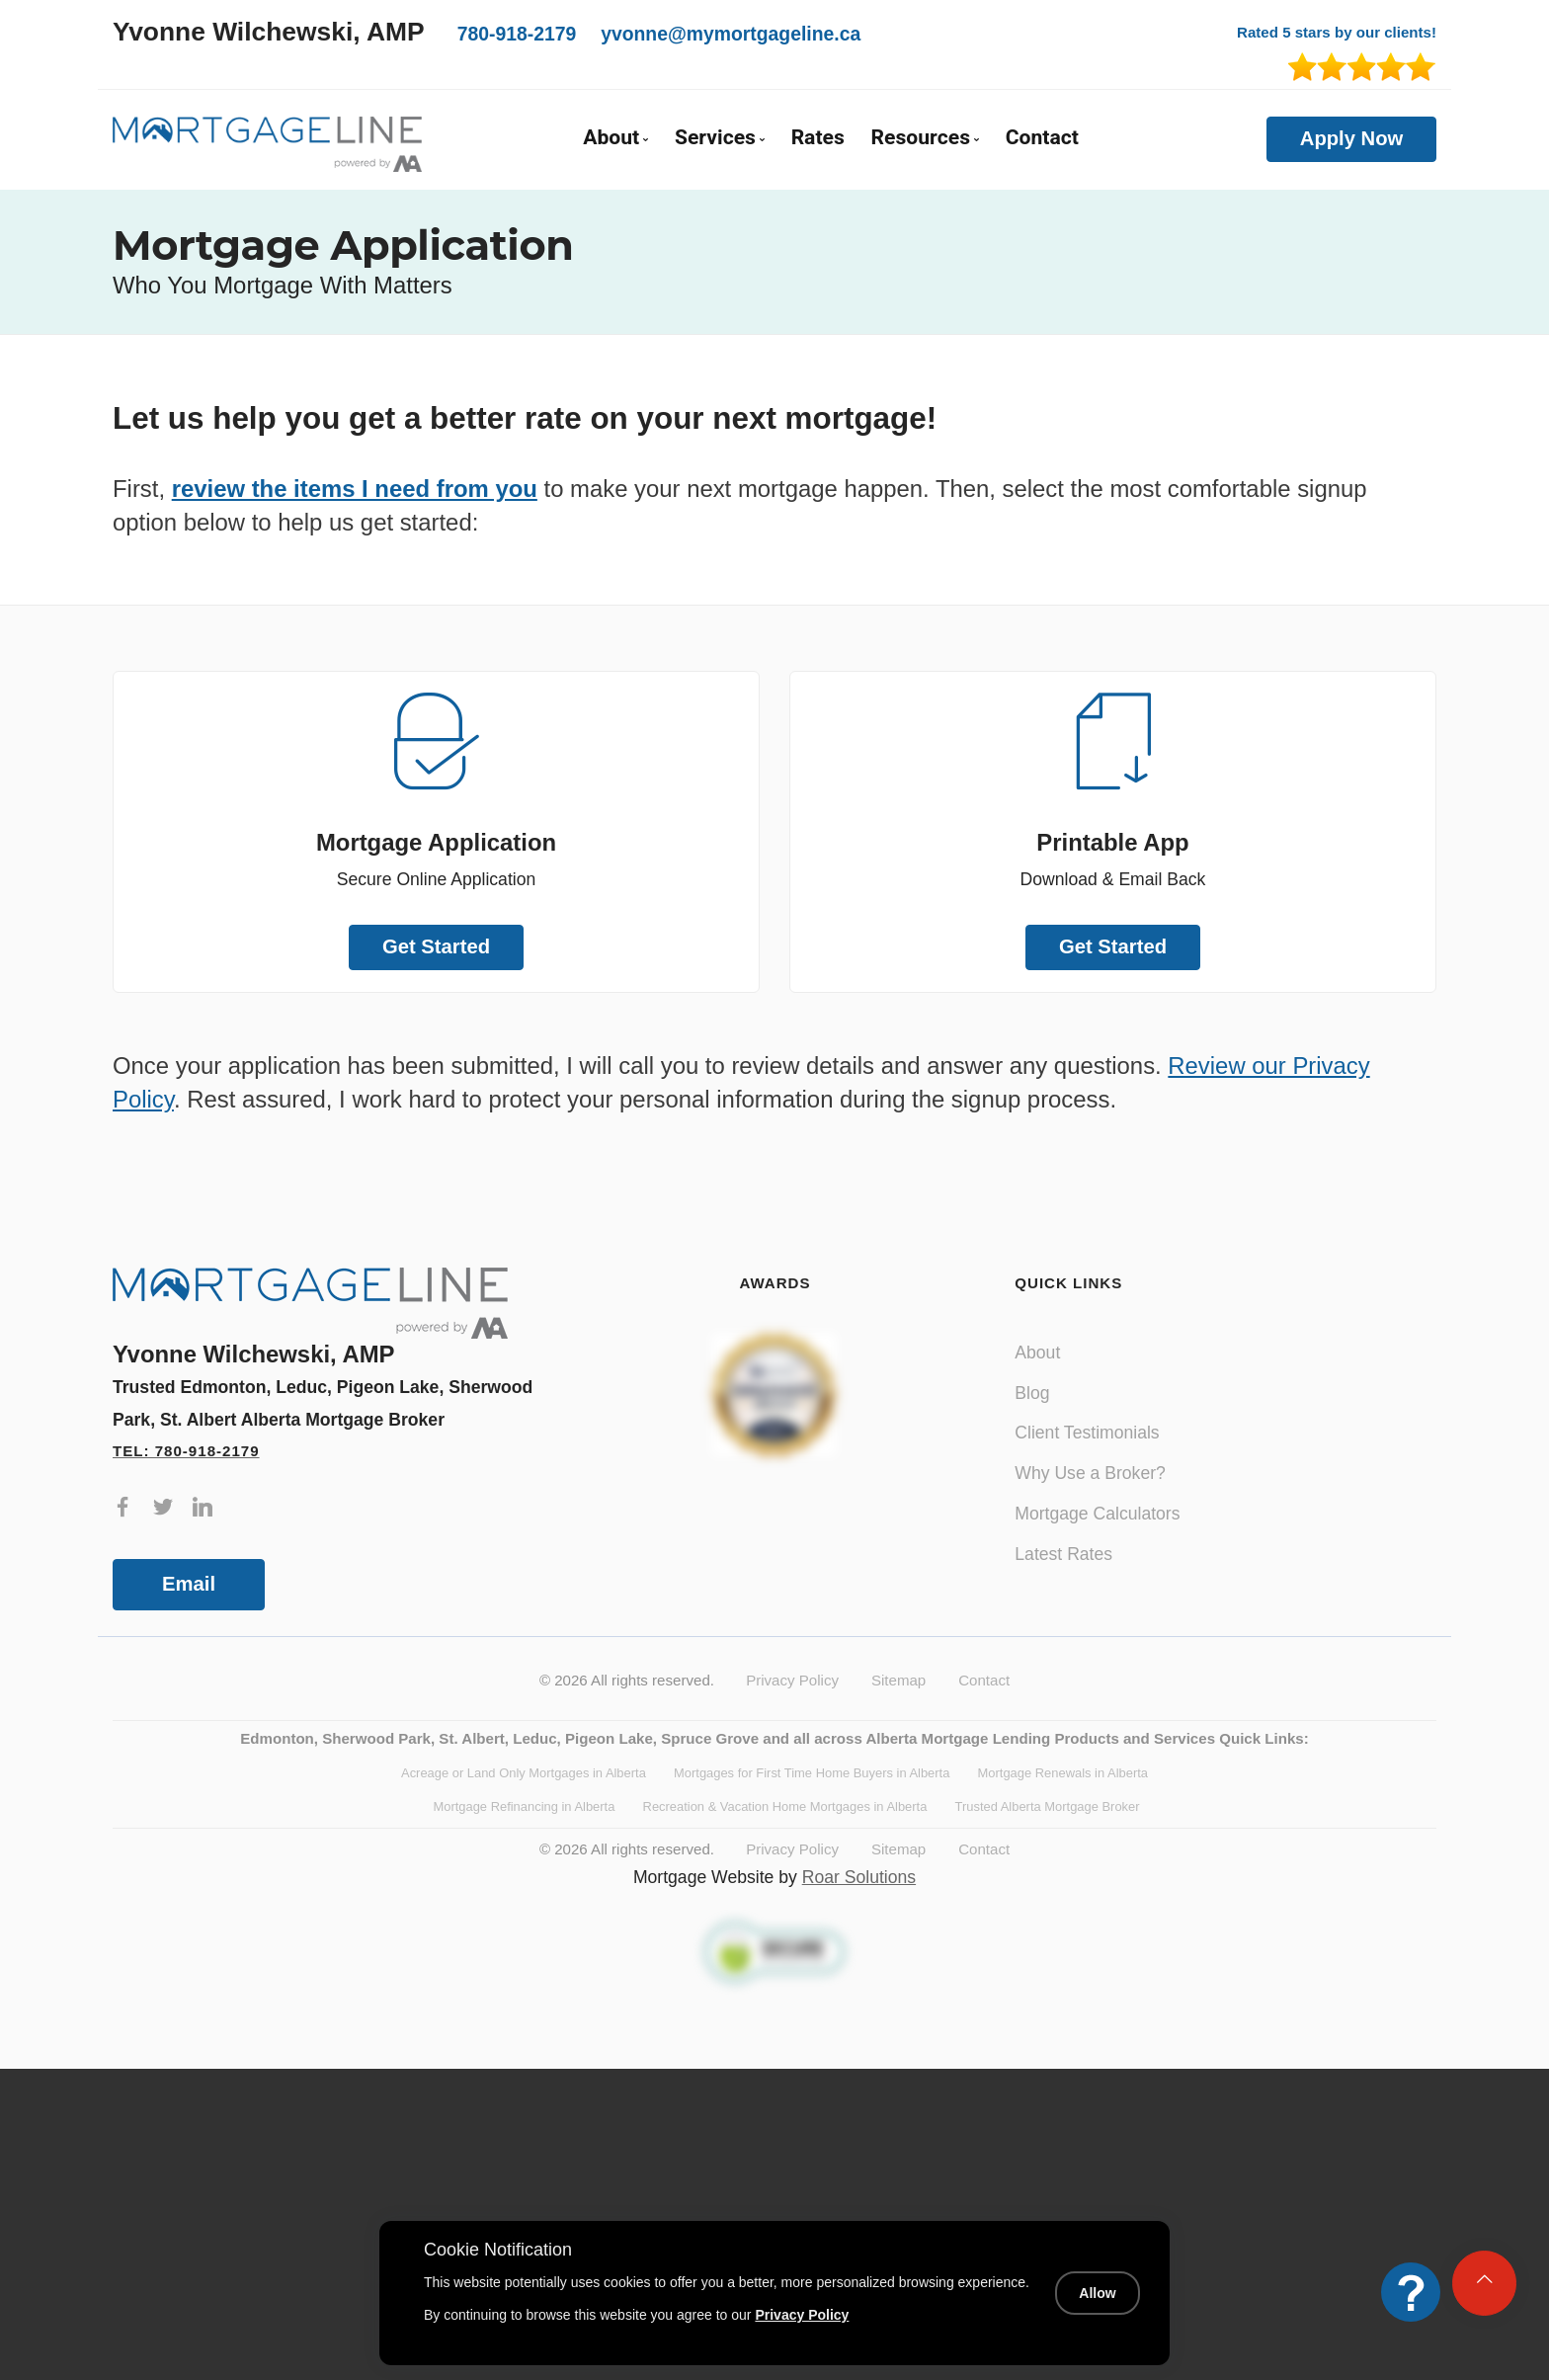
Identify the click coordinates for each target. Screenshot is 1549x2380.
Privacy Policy (792, 1680)
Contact (1042, 138)
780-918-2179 (517, 33)
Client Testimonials (1087, 1432)
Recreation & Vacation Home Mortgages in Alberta (785, 1806)
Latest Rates (1063, 1554)
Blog (1032, 1393)
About (1037, 1352)
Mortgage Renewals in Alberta (1063, 1772)
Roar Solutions (859, 1877)
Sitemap (898, 1680)
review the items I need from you (354, 488)
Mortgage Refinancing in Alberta (523, 1806)
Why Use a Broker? (1090, 1473)
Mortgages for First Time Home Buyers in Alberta (811, 1772)
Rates (818, 138)
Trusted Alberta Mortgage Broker (1047, 1806)
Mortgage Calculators (1097, 1513)
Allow (1097, 2293)
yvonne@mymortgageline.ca (730, 33)
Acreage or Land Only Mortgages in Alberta (523, 1772)
